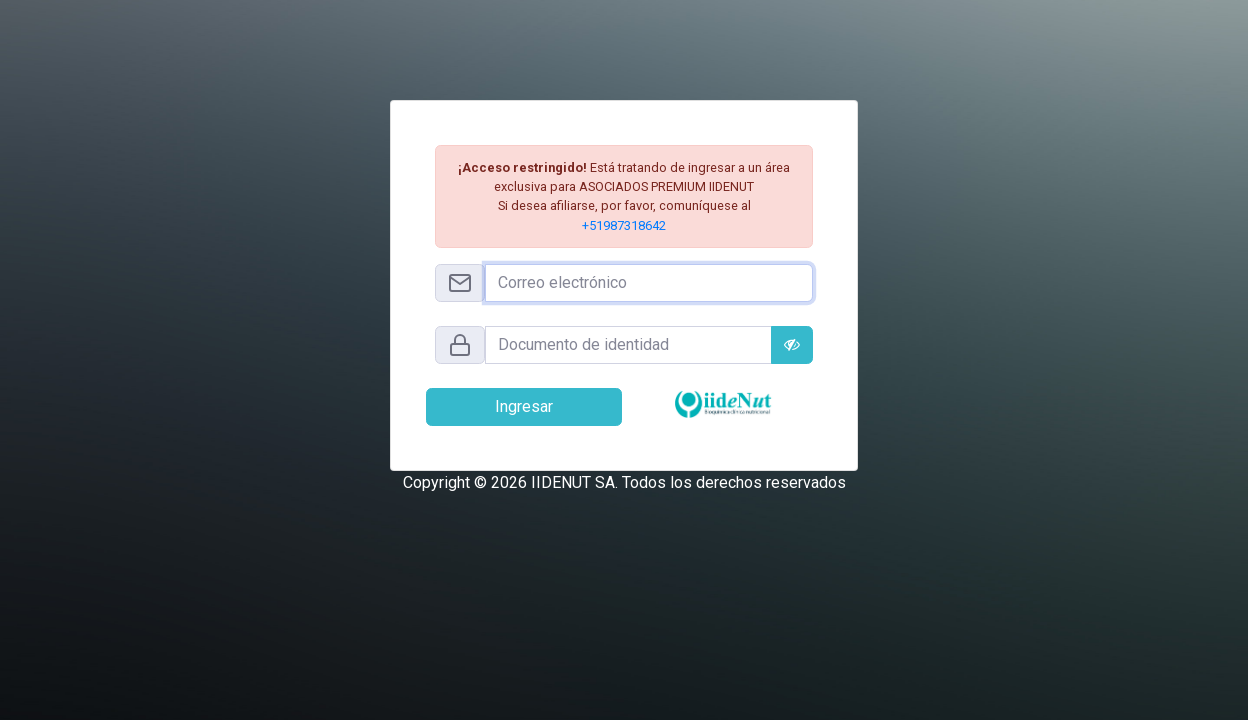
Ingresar (524, 406)
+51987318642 (624, 225)
